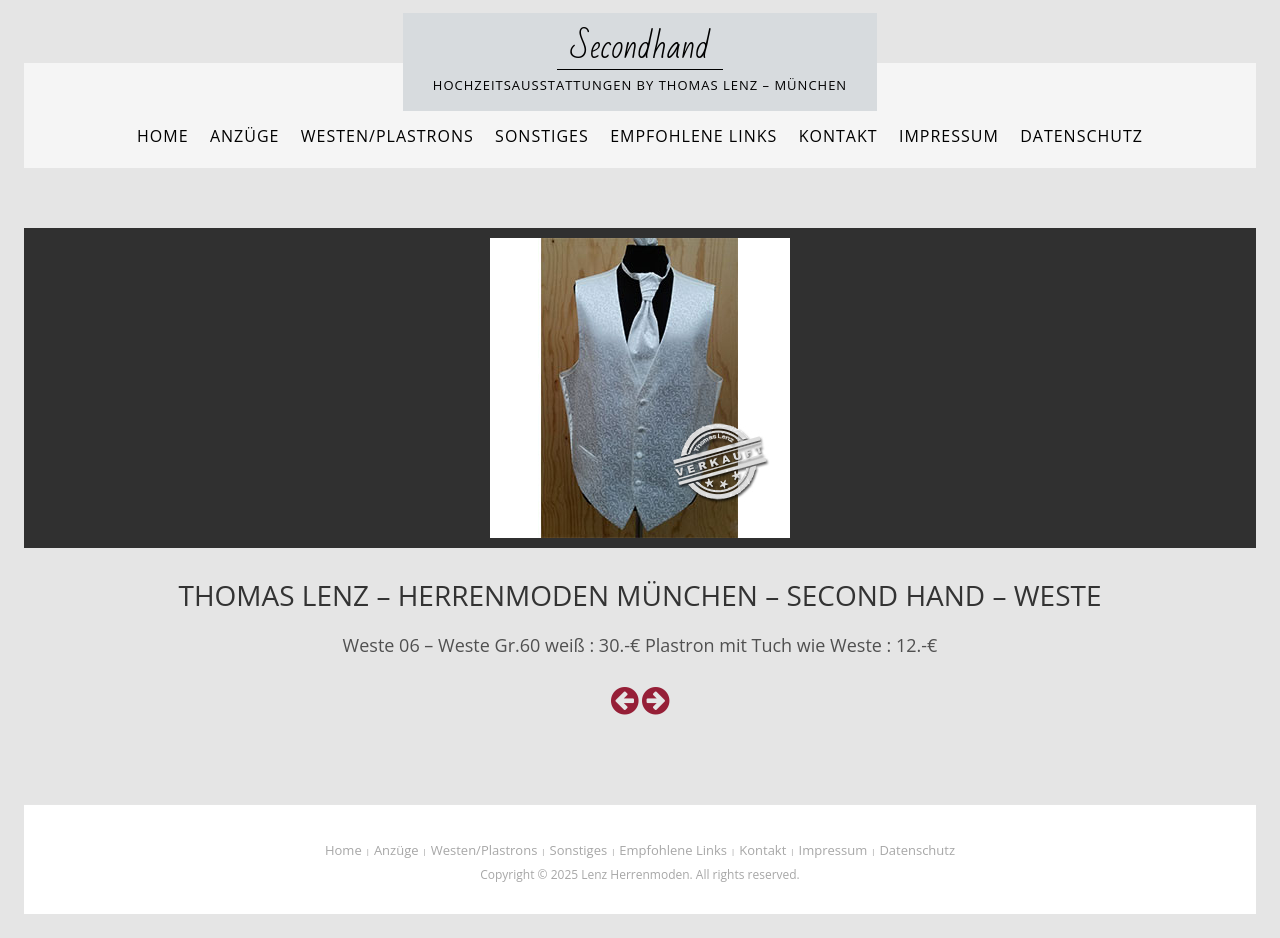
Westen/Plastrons (387, 136)
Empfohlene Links (693, 136)
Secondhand (640, 47)
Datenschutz (1081, 136)
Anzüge (245, 136)
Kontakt (838, 136)
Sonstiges (542, 136)
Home (163, 136)
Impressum (949, 136)
